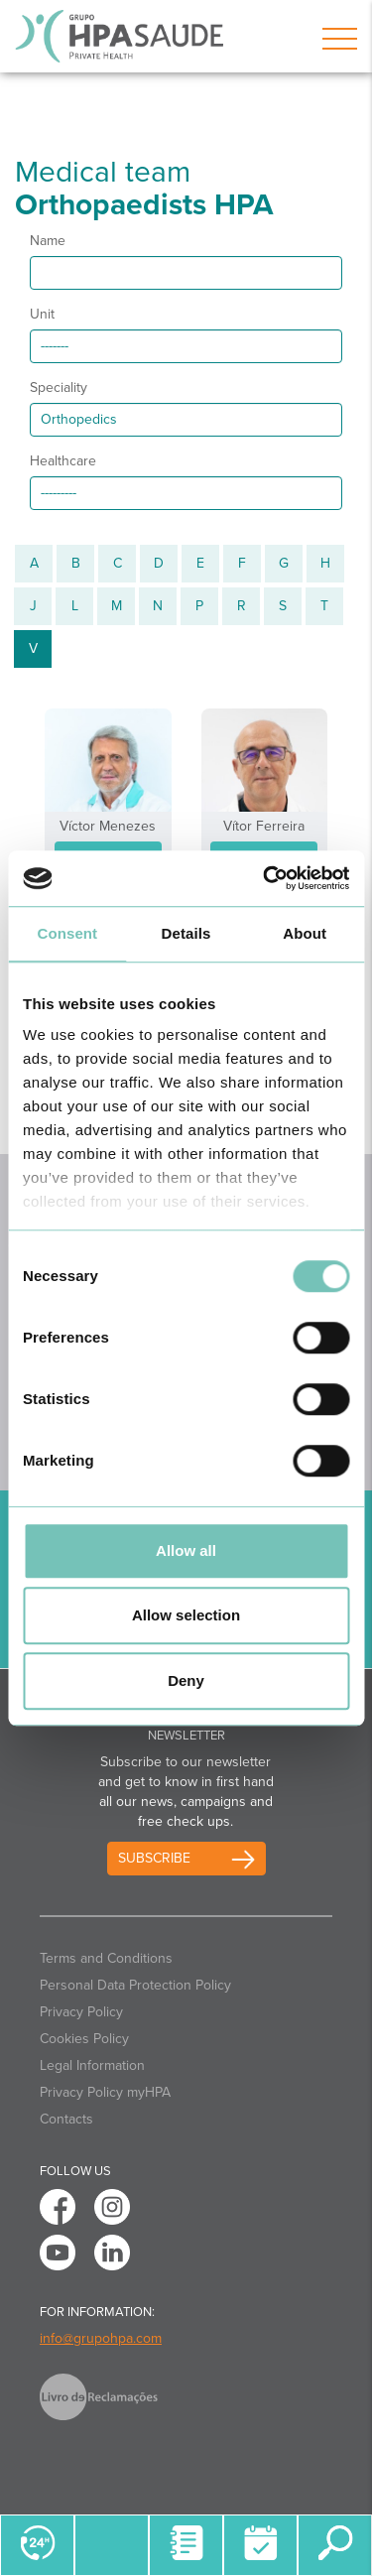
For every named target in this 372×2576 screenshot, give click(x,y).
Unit (42, 314)
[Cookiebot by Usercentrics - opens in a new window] (265, 878)
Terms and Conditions (106, 1958)
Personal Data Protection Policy (135, 1985)
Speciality (58, 387)
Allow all (186, 1550)
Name (47, 240)
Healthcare (63, 460)
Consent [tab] (67, 933)
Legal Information (92, 2065)
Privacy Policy (81, 2011)
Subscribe (154, 1858)
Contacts (66, 2119)
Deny (186, 1680)
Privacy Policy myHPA (105, 2092)
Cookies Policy (84, 2038)
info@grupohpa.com (101, 2338)
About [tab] (304, 933)
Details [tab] (186, 933)
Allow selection (186, 1615)
